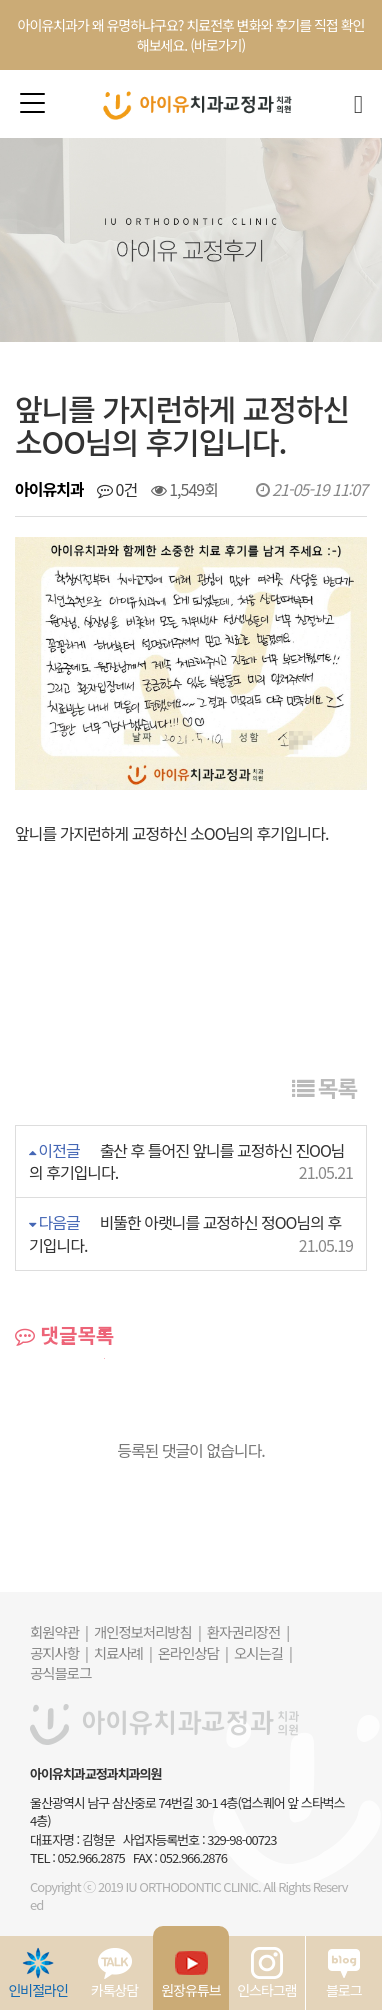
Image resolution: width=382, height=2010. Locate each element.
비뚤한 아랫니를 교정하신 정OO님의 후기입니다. (185, 1233)
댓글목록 (64, 1335)
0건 (117, 489)
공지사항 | (59, 1652)
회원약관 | (59, 1631)
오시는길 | (263, 1652)
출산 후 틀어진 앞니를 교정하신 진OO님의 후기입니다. (187, 1161)
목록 (324, 1087)
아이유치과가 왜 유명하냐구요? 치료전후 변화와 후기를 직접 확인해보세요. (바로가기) (191, 35)
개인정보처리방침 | (147, 1631)
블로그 (344, 1973)
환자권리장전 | (248, 1631)
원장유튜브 (190, 1973)
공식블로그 (60, 1672)
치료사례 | (123, 1652)
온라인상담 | (193, 1652)
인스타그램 (266, 1973)
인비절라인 (37, 1973)
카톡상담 (115, 1973)
